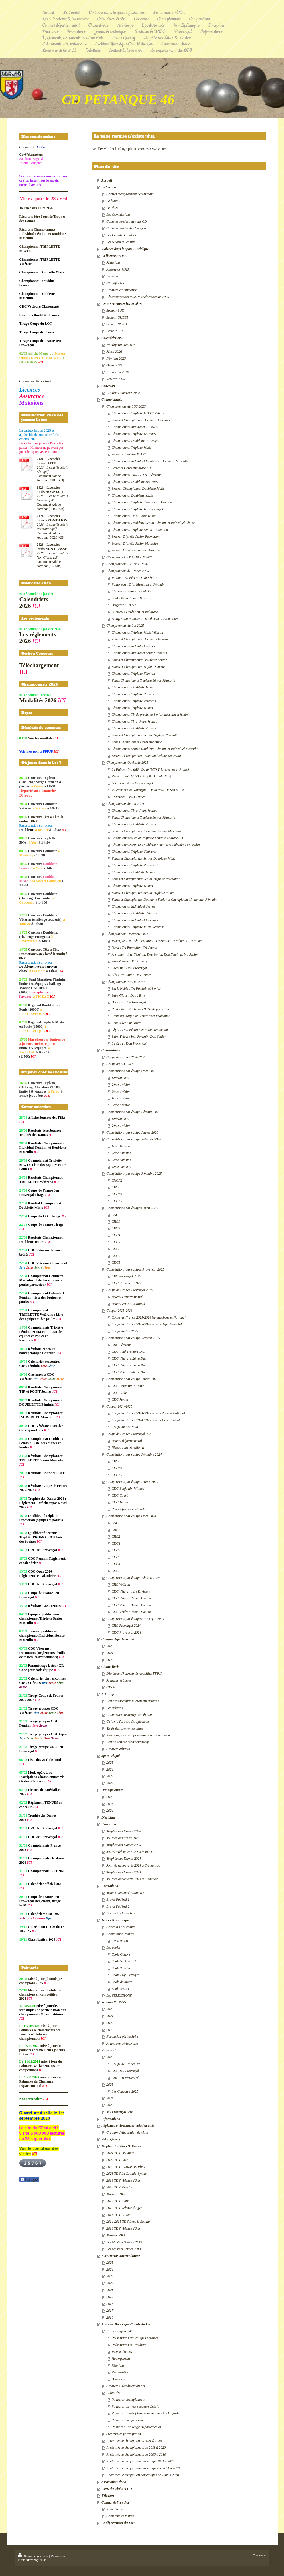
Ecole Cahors (121, 1954)
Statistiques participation (123, 2434)
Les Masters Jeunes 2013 (123, 2249)
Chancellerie (110, 1667)
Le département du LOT (118, 2523)
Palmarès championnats (128, 2400)
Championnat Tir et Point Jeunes (134, 721)
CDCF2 (117, 1201)
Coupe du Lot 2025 (125, 1331)
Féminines (108, 1824)
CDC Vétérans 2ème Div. (129, 1358)
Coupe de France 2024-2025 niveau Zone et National (148, 1413)
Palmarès (113, 2393)
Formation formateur (121, 1913)
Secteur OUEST (117, 317)
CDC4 (116, 1256)
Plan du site (58, 2556)
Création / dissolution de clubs (127, 2132)
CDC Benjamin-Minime (128, 1386)
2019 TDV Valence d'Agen (124, 2180)
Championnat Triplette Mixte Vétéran (137, 632)
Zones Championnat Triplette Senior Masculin (143, 817)
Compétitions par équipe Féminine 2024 (134, 1454)
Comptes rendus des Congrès (126, 228)
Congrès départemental (117, 1639)
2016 (109, 2317)
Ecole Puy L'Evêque (125, 1975)
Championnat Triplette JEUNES (134, 434)
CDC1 (116, 1235)
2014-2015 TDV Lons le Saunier (128, 2222)
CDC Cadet (120, 1393)
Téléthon (107, 2496)
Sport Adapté (110, 1756)
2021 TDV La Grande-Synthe (126, 2174)
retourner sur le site (152, 149)
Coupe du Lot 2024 (125, 1427)
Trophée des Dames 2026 (123, 1831)
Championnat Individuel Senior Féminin (139, 653)
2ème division (121, 1085)
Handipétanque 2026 (120, 345)
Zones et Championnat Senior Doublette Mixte (144, 858)
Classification (116, 283)
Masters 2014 (115, 2235)
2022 (109, 1783)
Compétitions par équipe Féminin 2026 (133, 1112)
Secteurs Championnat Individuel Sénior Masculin (146, 756)
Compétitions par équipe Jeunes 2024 (132, 1482)
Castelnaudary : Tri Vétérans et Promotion (141, 1016)
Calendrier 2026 (112, 338)
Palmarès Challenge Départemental (136, 2427)
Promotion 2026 (117, 372)
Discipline (108, 1817)
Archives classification (122, 290)
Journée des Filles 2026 (122, 1838)
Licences (112, 276)
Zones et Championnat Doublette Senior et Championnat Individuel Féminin (164, 900)
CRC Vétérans (121, 1345)
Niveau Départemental (127, 1297)
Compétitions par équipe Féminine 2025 (134, 1174)
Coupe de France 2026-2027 (126, 1057)
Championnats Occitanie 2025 (127, 763)
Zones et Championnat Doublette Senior (139, 660)
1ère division (120, 1078)
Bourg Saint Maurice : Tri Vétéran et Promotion (145, 619)
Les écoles (113, 1948)
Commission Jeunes (120, 1934)
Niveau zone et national (128, 1448)
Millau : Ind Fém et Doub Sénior (134, 578)
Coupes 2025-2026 (119, 1311)
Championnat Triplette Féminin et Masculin (142, 502)
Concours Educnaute (120, 1927)
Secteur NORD (116, 324)
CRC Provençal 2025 (126, 1276)
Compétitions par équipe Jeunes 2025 (132, 1379)
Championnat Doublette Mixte (132, 495)
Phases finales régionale (128, 1509)
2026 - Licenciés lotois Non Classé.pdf (52, 555)
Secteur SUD (115, 311)
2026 (109, 1797)
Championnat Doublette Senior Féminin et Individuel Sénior (153, 523)
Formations (109, 1886)
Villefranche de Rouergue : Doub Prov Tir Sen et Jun (148, 790)
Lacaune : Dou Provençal (129, 968)
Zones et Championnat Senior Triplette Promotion (146, 735)
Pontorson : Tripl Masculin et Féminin (138, 584)
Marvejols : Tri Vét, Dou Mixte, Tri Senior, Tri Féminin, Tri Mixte (157, 941)
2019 (109, 2297)
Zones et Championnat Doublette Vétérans (141, 420)
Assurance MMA (117, 269)
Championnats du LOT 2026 (126, 406)
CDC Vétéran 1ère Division (131, 1591)
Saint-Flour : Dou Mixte (128, 995)
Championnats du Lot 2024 (125, 804)
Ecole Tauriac (121, 1968)
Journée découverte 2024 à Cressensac (133, 1865)
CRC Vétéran (121, 1585)
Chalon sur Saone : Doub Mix (132, 591)
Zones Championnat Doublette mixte (137, 742)
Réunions (118, 2365)
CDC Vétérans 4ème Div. (129, 1372)
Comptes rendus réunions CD (126, 221)
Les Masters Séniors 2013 (124, 2242)
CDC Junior (120, 1400)
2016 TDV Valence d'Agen (124, 2208)
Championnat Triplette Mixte (131, 448)
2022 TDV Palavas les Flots (125, 2167)
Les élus (112, 208)
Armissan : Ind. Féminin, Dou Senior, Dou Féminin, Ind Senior (155, 954)
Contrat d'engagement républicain (130, 194)
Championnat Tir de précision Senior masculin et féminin (151, 715)
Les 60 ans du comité (120, 242)
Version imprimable (33, 2556)
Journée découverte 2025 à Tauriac (130, 1852)
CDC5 (116, 1263)
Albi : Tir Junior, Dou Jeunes (131, 975)
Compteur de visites (120, 2516)
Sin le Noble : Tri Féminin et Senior (136, 989)
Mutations (113, 263)
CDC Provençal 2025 (126, 1283)
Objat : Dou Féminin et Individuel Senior (140, 1030)
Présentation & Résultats (129, 2345)
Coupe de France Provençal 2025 (129, 1290)
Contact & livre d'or (115, 2502)
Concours (108, 386)
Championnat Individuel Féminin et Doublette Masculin (150, 461)
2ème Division (121, 1153)
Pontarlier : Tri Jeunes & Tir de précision (140, 1009)
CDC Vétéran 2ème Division (131, 1598)
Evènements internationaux (120, 2256)
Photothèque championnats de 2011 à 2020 (136, 2448)
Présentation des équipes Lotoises (135, 2338)
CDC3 (116, 1249)
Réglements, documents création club (127, 2126)
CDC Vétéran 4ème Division (131, 1612)
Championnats (111, 400)
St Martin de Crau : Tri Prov (131, 598)
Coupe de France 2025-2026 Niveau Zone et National (149, 1317)
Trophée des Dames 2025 (123, 1845)
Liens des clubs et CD (116, 2489)
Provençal (108, 2050)
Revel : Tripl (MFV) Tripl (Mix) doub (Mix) (141, 776)
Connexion (259, 2555)
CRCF (116, 1187)
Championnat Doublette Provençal (136, 441)
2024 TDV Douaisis (120, 2153)
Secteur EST (114, 331)
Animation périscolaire (122, 2043)
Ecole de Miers (122, 1982)
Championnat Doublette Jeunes (133, 687)
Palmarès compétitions (127, 2420)
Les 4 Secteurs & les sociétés (121, 304)
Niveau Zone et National (128, 1304)
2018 (109, 2304)
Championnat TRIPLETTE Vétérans (136, 475)
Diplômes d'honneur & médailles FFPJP (134, 1674)
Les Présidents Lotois (121, 235)
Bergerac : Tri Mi (124, 605)
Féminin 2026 (116, 358)
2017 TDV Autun (118, 2201)
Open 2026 (114, 365)
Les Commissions (118, 215)
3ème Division (121, 1160)
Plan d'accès (115, 2509)
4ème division (121, 1098)
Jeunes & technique (115, 1920)
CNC (115, 1215)
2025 (109, 1646)
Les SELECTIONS (119, 1995)
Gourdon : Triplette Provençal (132, 783)
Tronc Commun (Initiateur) (125, 1893)
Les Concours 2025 (125, 2091)
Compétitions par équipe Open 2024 (131, 1516)
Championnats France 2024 (125, 982)
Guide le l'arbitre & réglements (128, 1722)
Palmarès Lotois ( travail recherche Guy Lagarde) (146, 2413)
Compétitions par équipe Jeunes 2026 (132, 1132)
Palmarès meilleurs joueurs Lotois (135, 2406)
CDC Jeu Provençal (125, 2071)
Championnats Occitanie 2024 (127, 934)
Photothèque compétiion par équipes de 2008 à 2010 (142, 2475)
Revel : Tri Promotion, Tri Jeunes (134, 948)
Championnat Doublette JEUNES (135, 482)
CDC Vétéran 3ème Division (131, 1605)
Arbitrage (108, 1694)
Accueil (106, 180)
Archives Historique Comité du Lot (126, 2324)
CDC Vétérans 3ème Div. (129, 1365)
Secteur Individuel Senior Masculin (136, 550)
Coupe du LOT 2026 (120, 1064)
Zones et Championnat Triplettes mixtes (139, 667)
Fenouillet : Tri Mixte (126, 1023)
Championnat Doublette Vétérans (135, 913)
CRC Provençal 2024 (126, 1626)
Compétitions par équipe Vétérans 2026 (133, 1139)
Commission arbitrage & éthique (129, 1715)
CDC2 (116, 1242)
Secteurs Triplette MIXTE (129, 454)
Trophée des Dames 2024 (123, 1859)
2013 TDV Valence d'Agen (124, 2228)
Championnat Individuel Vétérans (135, 920)
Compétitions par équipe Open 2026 (131, 1071)
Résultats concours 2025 (123, 393)
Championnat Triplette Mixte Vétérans (138, 927)
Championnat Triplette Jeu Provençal (137, 509)
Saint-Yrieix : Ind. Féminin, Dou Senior (139, 1037)
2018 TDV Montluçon (121, 2187)
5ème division (121, 1105)
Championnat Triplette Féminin (133, 674)
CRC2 (116, 1228)
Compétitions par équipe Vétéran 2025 (133, 1338)
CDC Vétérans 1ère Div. (128, 1352)
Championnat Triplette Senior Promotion (140, 530)
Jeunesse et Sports (119, 1680)
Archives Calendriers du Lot (125, 2386)
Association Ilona (113, 2482)
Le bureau (113, 201)
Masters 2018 (115, 2194)
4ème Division (121, 1167)
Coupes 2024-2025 (119, 1406)
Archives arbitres (118, 1749)
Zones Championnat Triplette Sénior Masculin (143, 680)
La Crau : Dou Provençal (129, 1043)
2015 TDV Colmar (119, 2215)
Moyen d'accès (122, 2352)
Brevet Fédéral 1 (118, 1900)
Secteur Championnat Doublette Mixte (138, 489)
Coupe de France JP (126, 2064)
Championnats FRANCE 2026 (127, 564)
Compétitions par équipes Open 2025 (132, 1208)
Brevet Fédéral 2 (118, 1906)
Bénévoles (119, 2379)
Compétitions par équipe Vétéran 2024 (133, 1578)
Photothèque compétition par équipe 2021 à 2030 (140, 2461)
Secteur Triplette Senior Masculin (135, 543)
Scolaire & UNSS (113, 2002)
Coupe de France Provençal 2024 (129, 1434)
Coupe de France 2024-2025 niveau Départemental (147, 1420)
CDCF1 (117, 1194)
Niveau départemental (127, 1441)
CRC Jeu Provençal (125, 2078)
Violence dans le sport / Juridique (125, 249)
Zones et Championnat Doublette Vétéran (140, 639)
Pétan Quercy (111, 2139)
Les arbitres (114, 1708)
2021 (109, 2290)
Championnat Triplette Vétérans (134, 701)
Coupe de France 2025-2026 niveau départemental (147, 1324)
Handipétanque (112, 1790)
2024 (109, 1653)
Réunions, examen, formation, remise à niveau (138, 1735)
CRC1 (116, 1222)
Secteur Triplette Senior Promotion (136, 537)
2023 (109, 1660)
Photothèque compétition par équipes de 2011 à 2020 (143, 2468)
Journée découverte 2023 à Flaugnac (132, 1879)
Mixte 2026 (114, 352)
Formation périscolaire (122, 2037)
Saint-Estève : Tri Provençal (131, 961)
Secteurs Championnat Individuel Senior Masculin (146, 831)
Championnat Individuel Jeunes (133, 646)
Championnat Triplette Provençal (135, 694)
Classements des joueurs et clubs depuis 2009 (137, 297)
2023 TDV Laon (117, 2160)
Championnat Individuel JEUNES (135, 427)
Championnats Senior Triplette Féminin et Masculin (147, 838)
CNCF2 (117, 1180)
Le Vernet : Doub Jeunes (128, 797)
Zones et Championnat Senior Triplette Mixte (143, 893)
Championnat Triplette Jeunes (132, 708)
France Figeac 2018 (120, 2331)
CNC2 (116, 1523)
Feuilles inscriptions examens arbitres (132, 1701)
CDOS (110, 1687)
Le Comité (108, 187)
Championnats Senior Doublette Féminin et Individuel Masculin (156, 845)
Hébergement (121, 2359)
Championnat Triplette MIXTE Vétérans (139, 413)
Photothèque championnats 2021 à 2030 (134, 2441)
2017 (109, 2311)
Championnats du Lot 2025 (125, 626)
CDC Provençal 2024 (126, 1632)
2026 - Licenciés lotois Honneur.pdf (52, 498)
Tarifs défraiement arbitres (124, 1728)
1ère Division (121, 1146)
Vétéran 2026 (115, 379)
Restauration (120, 2372)
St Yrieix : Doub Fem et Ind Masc (135, 612)
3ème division (121, 1091)
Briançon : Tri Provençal (129, 1002)
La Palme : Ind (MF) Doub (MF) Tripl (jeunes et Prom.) (150, 769)
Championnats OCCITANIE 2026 (129, 557)
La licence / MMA (114, 256)
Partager (29, 2180)
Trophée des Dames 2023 (123, 1872)
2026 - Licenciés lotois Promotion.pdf (52, 527)
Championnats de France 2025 (127, 571)
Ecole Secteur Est (124, 1961)
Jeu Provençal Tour (119, 2112)
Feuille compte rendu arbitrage (128, 1742)
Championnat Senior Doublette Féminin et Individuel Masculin (155, 749)
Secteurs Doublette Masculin (131, 468)
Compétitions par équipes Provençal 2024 (135, 1619)
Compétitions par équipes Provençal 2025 (135, 1269)
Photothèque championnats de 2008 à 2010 (136, 2454)
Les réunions (120, 1941)
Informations (110, 2119)
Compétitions (110, 1050)
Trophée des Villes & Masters (122, 2146)
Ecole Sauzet (120, 1989)
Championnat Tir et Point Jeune (134, 516)
